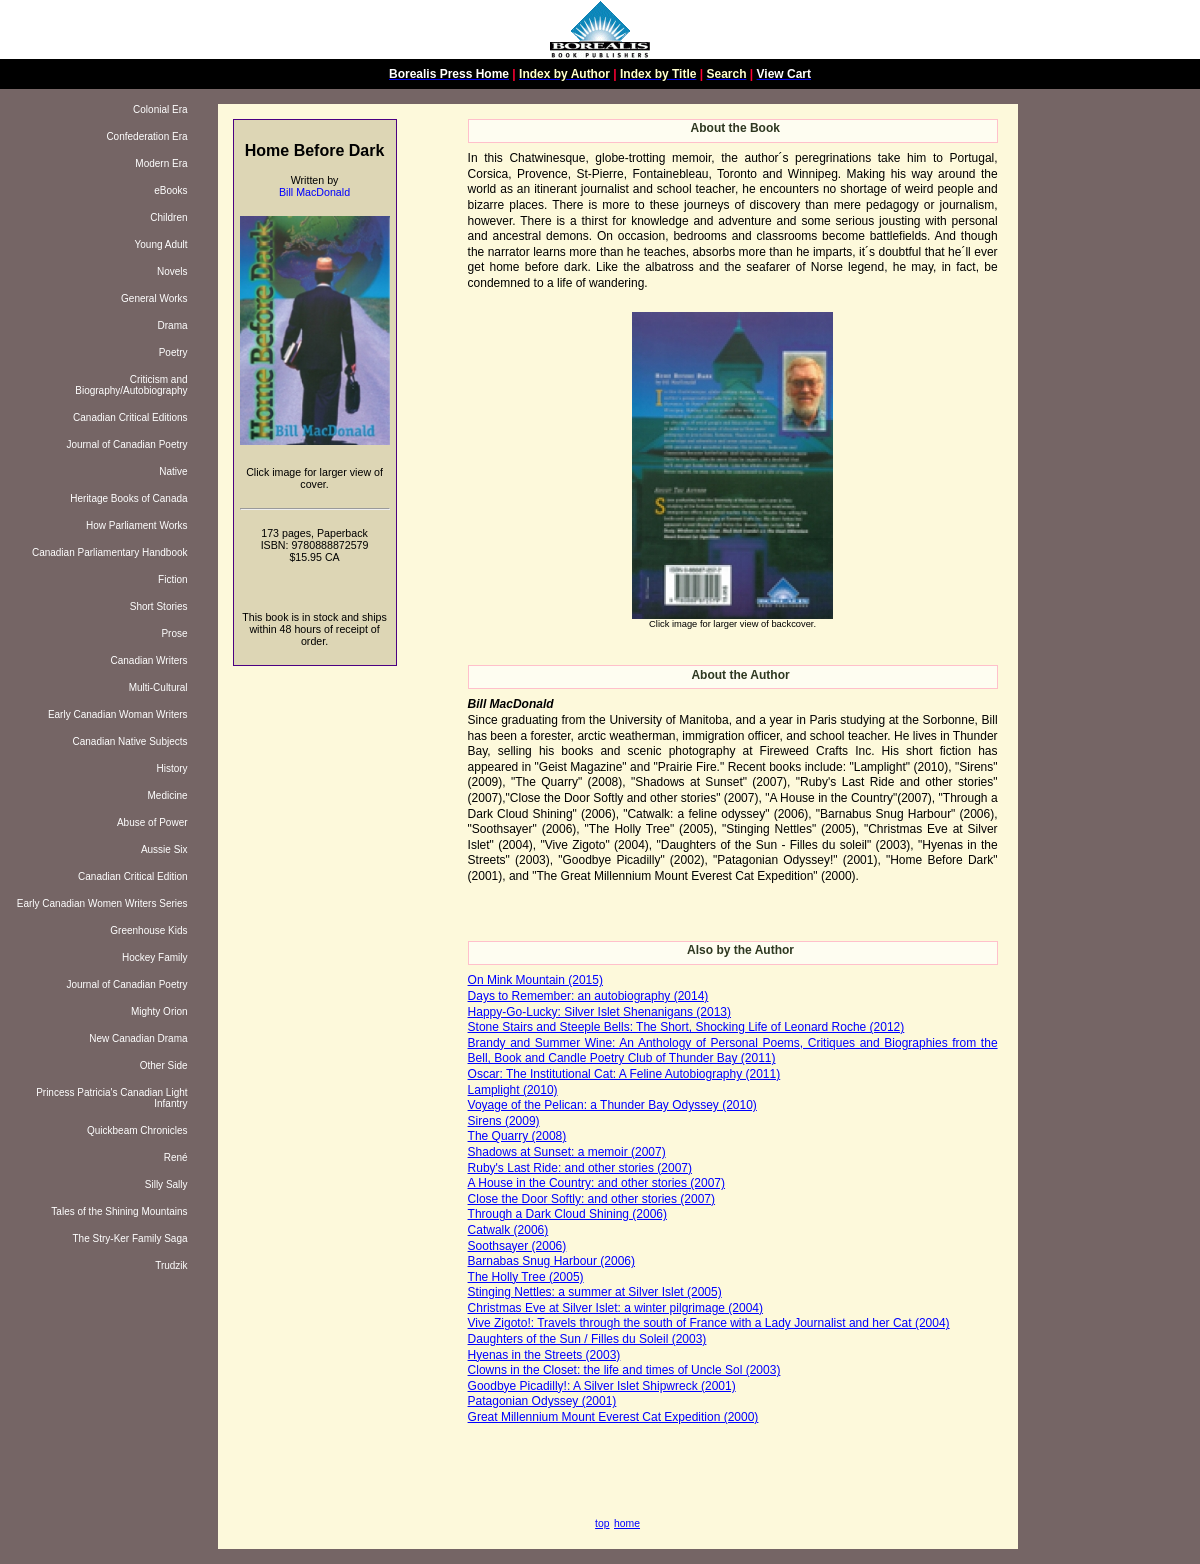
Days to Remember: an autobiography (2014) (588, 996)
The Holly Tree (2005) (526, 1277)
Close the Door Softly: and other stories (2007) (591, 1199)
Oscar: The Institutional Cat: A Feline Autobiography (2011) (624, 1074)
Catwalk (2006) (508, 1230)
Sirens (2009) (504, 1121)
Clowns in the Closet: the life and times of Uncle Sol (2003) (624, 1370)
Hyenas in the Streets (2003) (544, 1355)
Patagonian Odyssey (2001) (542, 1401)
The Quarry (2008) (517, 1136)
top (602, 1523)
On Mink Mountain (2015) (535, 980)
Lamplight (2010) (513, 1090)
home (627, 1523)
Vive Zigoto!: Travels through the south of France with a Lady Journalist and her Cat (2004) (709, 1323)
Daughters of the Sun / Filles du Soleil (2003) (587, 1339)
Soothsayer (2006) (517, 1246)
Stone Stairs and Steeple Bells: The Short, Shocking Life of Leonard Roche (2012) (686, 1027)
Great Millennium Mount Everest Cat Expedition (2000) (613, 1417)
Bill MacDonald (314, 192)
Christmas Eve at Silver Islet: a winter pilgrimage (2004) (615, 1308)
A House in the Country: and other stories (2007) (596, 1183)
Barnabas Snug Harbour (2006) (551, 1261)
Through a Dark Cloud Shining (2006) (567, 1214)
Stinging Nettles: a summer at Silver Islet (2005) (595, 1292)
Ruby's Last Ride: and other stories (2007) (580, 1168)
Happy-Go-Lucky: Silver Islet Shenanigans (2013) (599, 1012)
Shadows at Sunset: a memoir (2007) (567, 1152)
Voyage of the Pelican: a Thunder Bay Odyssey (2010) (612, 1105)
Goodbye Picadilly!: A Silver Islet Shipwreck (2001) (602, 1386)
